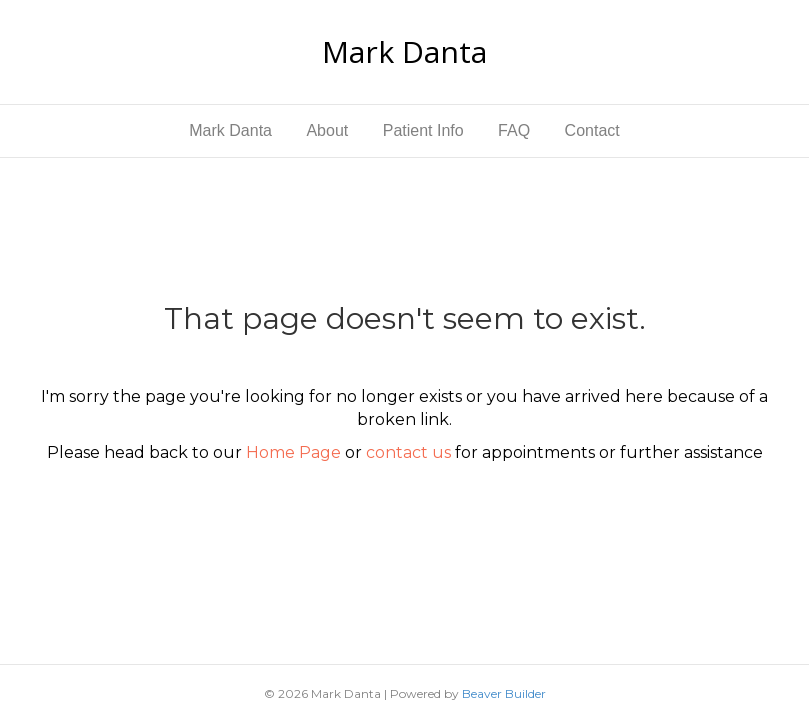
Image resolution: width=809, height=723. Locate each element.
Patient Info (423, 130)
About (327, 130)
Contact (592, 130)
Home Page (293, 452)
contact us (408, 452)
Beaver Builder (504, 693)
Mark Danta (230, 130)
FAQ (514, 130)
